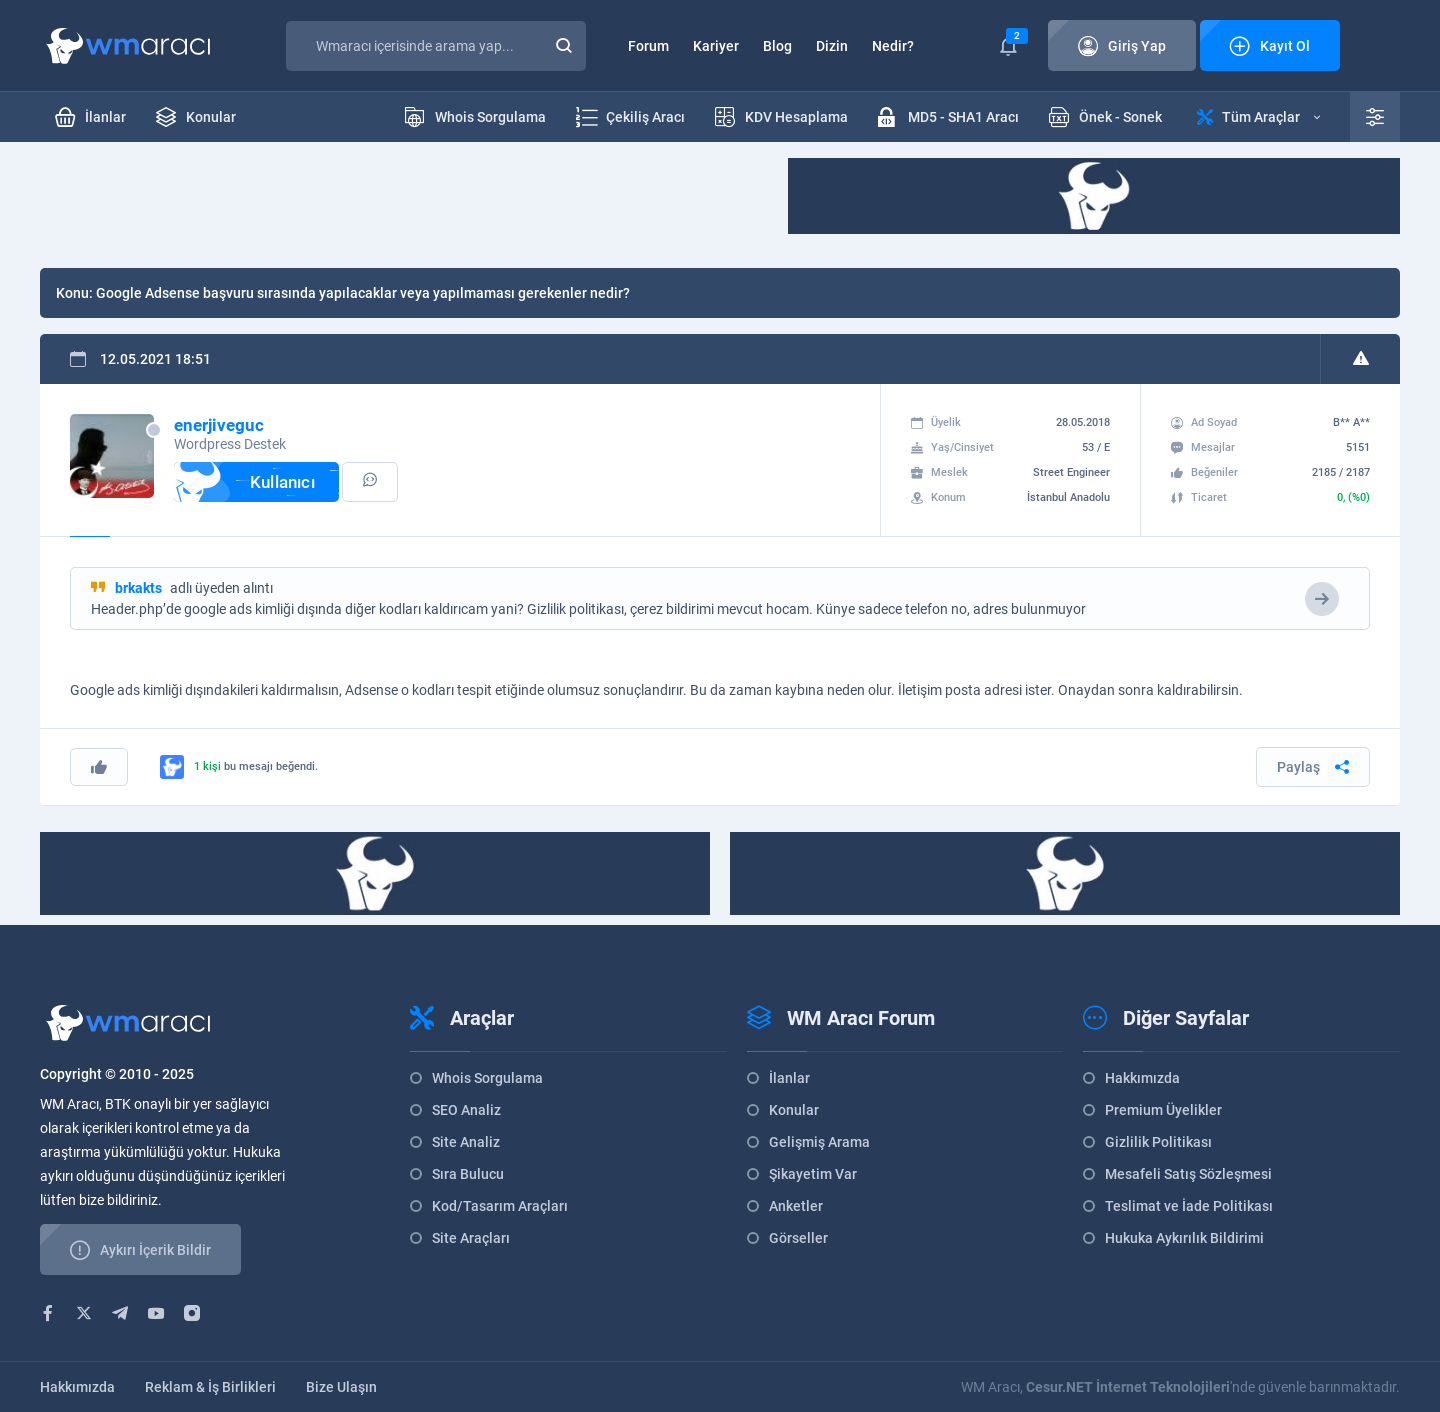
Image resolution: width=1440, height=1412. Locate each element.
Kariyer (716, 46)
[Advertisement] (404, 203)
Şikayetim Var (813, 1174)
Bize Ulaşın (341, 1387)
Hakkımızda (1142, 1078)
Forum (648, 46)
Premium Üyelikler (1163, 1110)
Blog (777, 46)
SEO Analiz (466, 1110)
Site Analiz (466, 1142)
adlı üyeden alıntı (194, 588)
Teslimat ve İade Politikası (1189, 1206)
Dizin (832, 46)
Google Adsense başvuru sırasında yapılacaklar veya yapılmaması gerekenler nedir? (363, 293)
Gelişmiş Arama (819, 1142)
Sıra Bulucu (468, 1174)
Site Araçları (471, 1238)
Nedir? (893, 46)
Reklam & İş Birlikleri (210, 1387)
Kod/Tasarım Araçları (500, 1206)
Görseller (798, 1238)
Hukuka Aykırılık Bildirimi (1184, 1238)
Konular (794, 1110)
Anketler (796, 1206)
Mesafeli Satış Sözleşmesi (1188, 1174)
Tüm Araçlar (1258, 117)
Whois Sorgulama (487, 1078)
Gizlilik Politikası (1158, 1142)
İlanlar (789, 1078)
